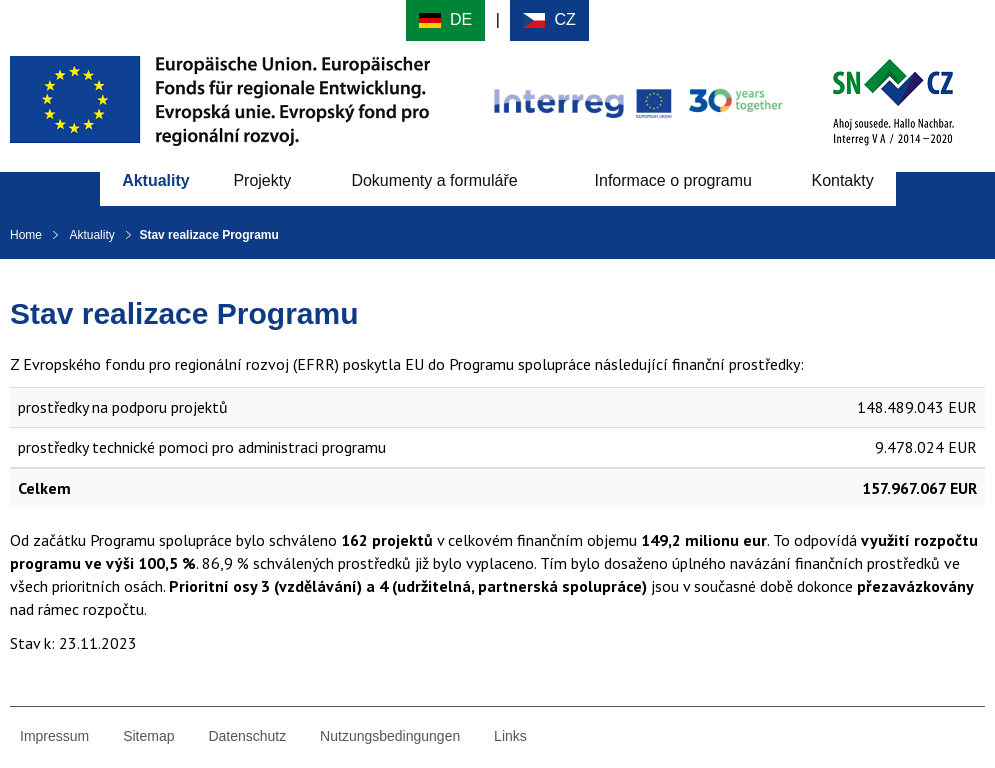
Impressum (54, 736)
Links (510, 736)
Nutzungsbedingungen (390, 736)
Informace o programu (673, 180)
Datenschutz (247, 736)
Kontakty (842, 180)
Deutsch (445, 20)
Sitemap (148, 736)
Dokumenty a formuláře (434, 180)
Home (26, 235)
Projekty (262, 180)
